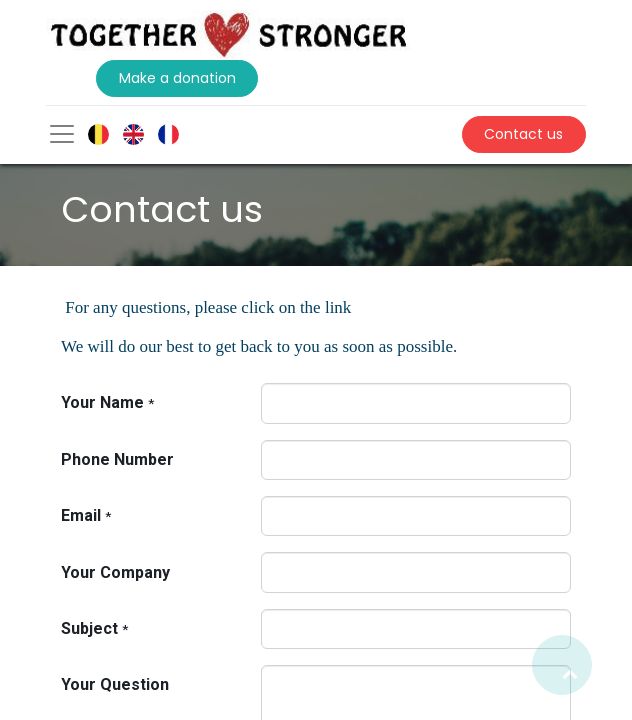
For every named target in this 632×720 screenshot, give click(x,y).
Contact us (523, 134)
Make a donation (177, 78)
